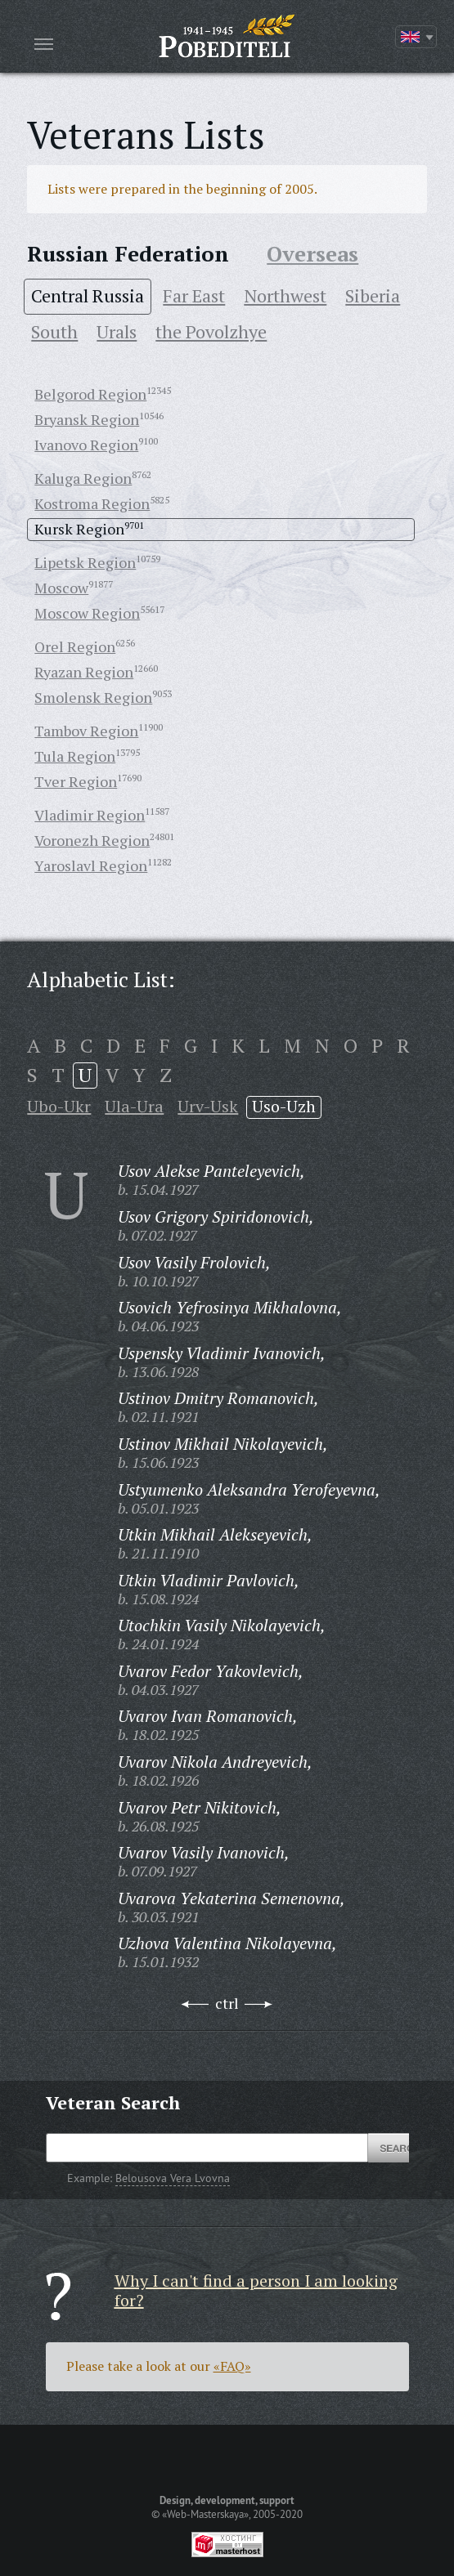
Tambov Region (86, 730)
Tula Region (74, 756)
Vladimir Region (89, 815)
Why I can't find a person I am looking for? (256, 2290)
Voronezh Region (92, 840)
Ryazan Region (83, 672)
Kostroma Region (92, 503)
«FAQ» (232, 2366)
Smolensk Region (93, 697)
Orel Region (74, 646)
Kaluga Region (83, 478)
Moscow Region (87, 613)
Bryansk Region (86, 419)
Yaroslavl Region (90, 865)
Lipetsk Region (85, 562)
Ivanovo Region (86, 444)
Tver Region (75, 781)
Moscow (61, 587)
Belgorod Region (90, 394)
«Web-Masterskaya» (205, 2513)
